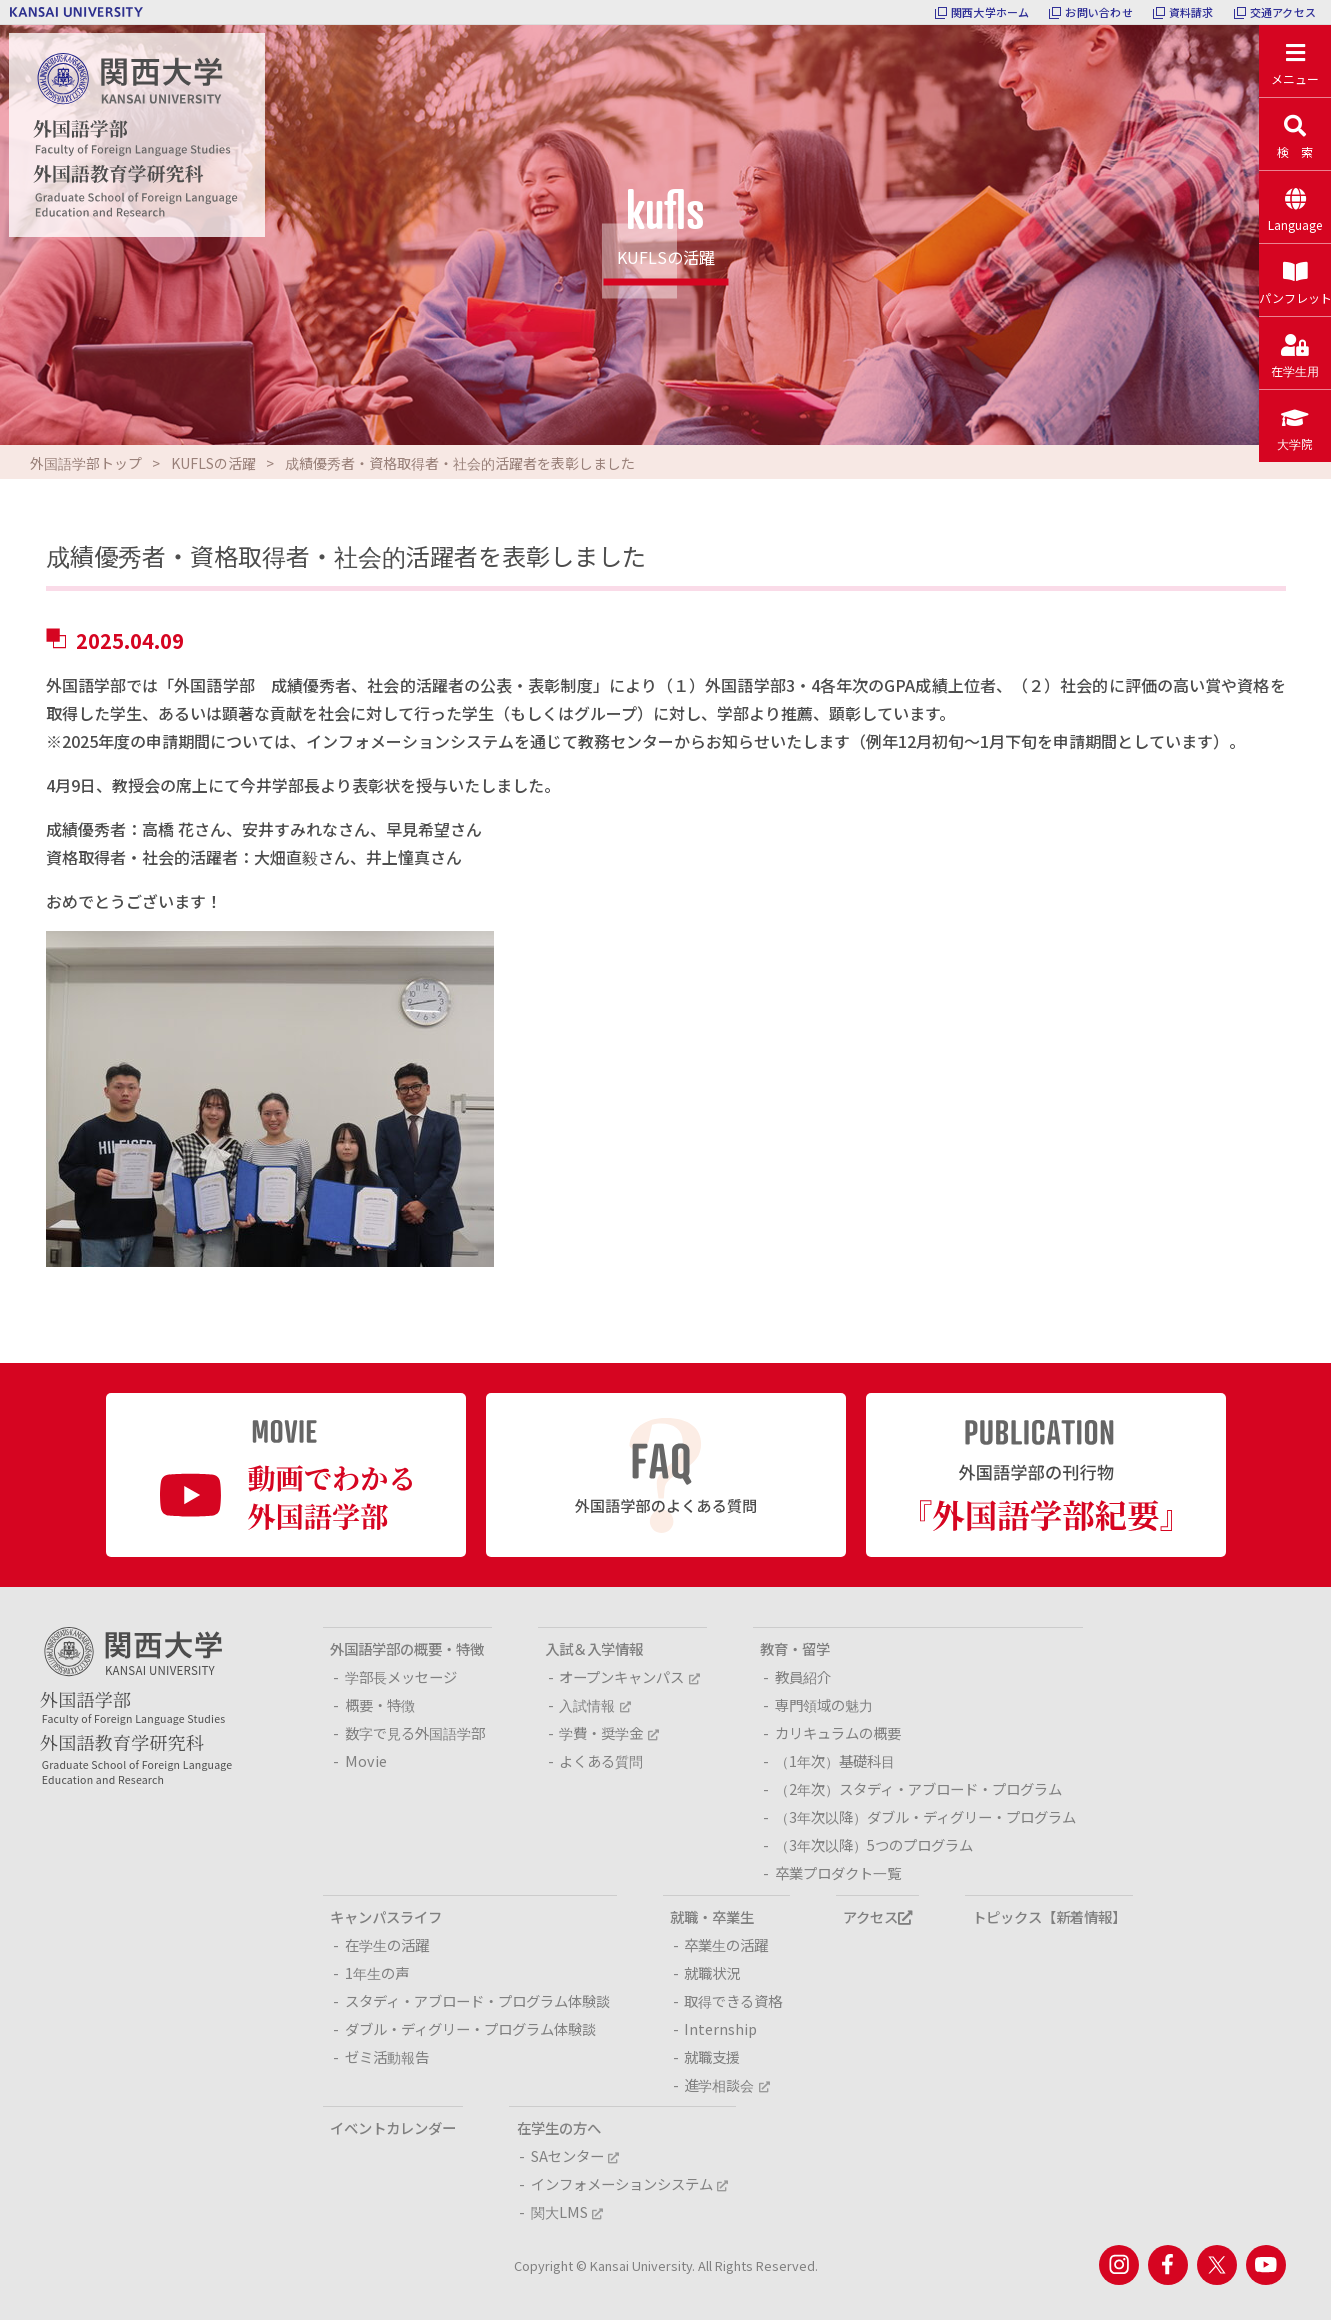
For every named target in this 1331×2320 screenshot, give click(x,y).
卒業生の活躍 (726, 1944)
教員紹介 (803, 1676)
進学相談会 (726, 2084)
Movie (366, 1760)
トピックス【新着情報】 (1049, 1916)
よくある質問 (601, 1760)
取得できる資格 (733, 2000)
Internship (720, 2028)
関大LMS (567, 2211)
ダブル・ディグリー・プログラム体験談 (470, 2028)
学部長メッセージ (401, 1676)
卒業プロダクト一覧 (838, 1872)
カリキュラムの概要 (838, 1732)
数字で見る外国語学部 (415, 1732)
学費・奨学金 (608, 1732)
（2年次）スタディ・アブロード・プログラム (918, 1788)
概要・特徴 (380, 1704)
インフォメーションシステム (629, 2183)
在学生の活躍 (387, 1944)
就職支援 (712, 2056)
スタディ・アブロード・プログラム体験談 (477, 2000)
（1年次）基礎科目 (835, 1760)
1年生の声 (377, 1972)
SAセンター (575, 2155)
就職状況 (712, 1972)
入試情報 (594, 1704)
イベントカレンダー (393, 2127)
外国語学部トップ (86, 463)
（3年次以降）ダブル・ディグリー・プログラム (925, 1816)
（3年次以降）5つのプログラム (874, 1844)
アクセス (877, 1916)
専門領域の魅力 (824, 1704)
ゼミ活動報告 (387, 2056)
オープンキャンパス (629, 1676)
